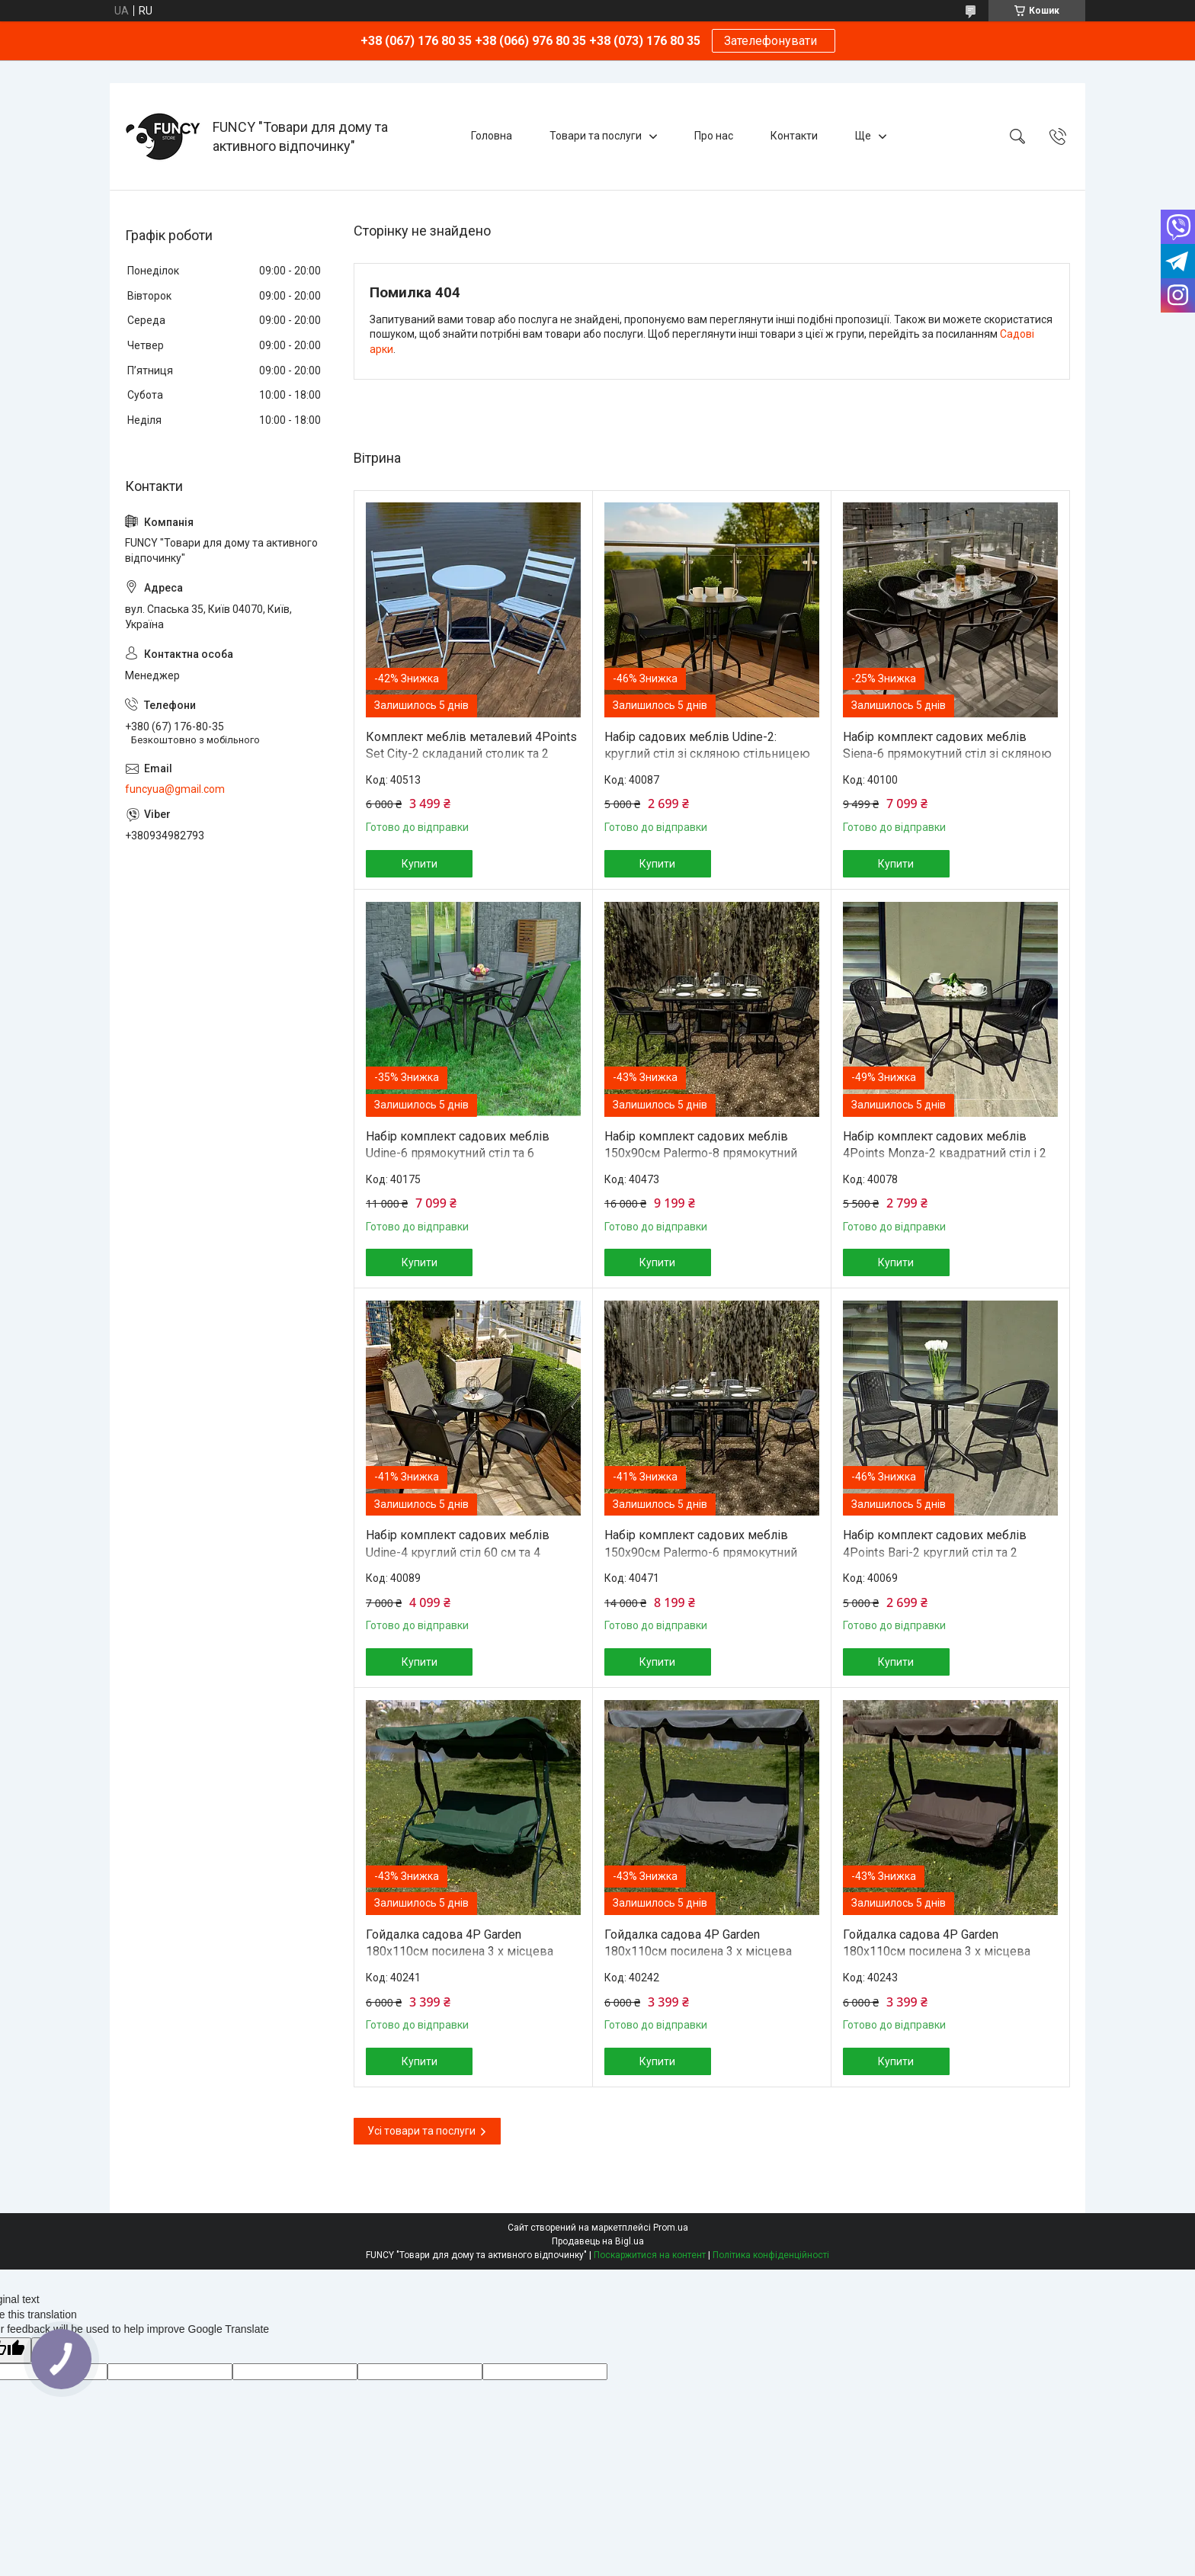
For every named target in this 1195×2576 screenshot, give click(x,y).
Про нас (713, 136)
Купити (419, 864)
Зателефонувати (773, 41)
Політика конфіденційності (771, 2255)
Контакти (794, 136)
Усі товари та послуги (421, 2131)
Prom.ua (670, 2227)
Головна (491, 136)
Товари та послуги (595, 136)
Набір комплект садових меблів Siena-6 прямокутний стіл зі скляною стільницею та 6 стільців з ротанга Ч (947, 754)
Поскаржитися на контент (650, 2255)
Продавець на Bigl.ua (598, 2241)
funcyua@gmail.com (175, 789)
